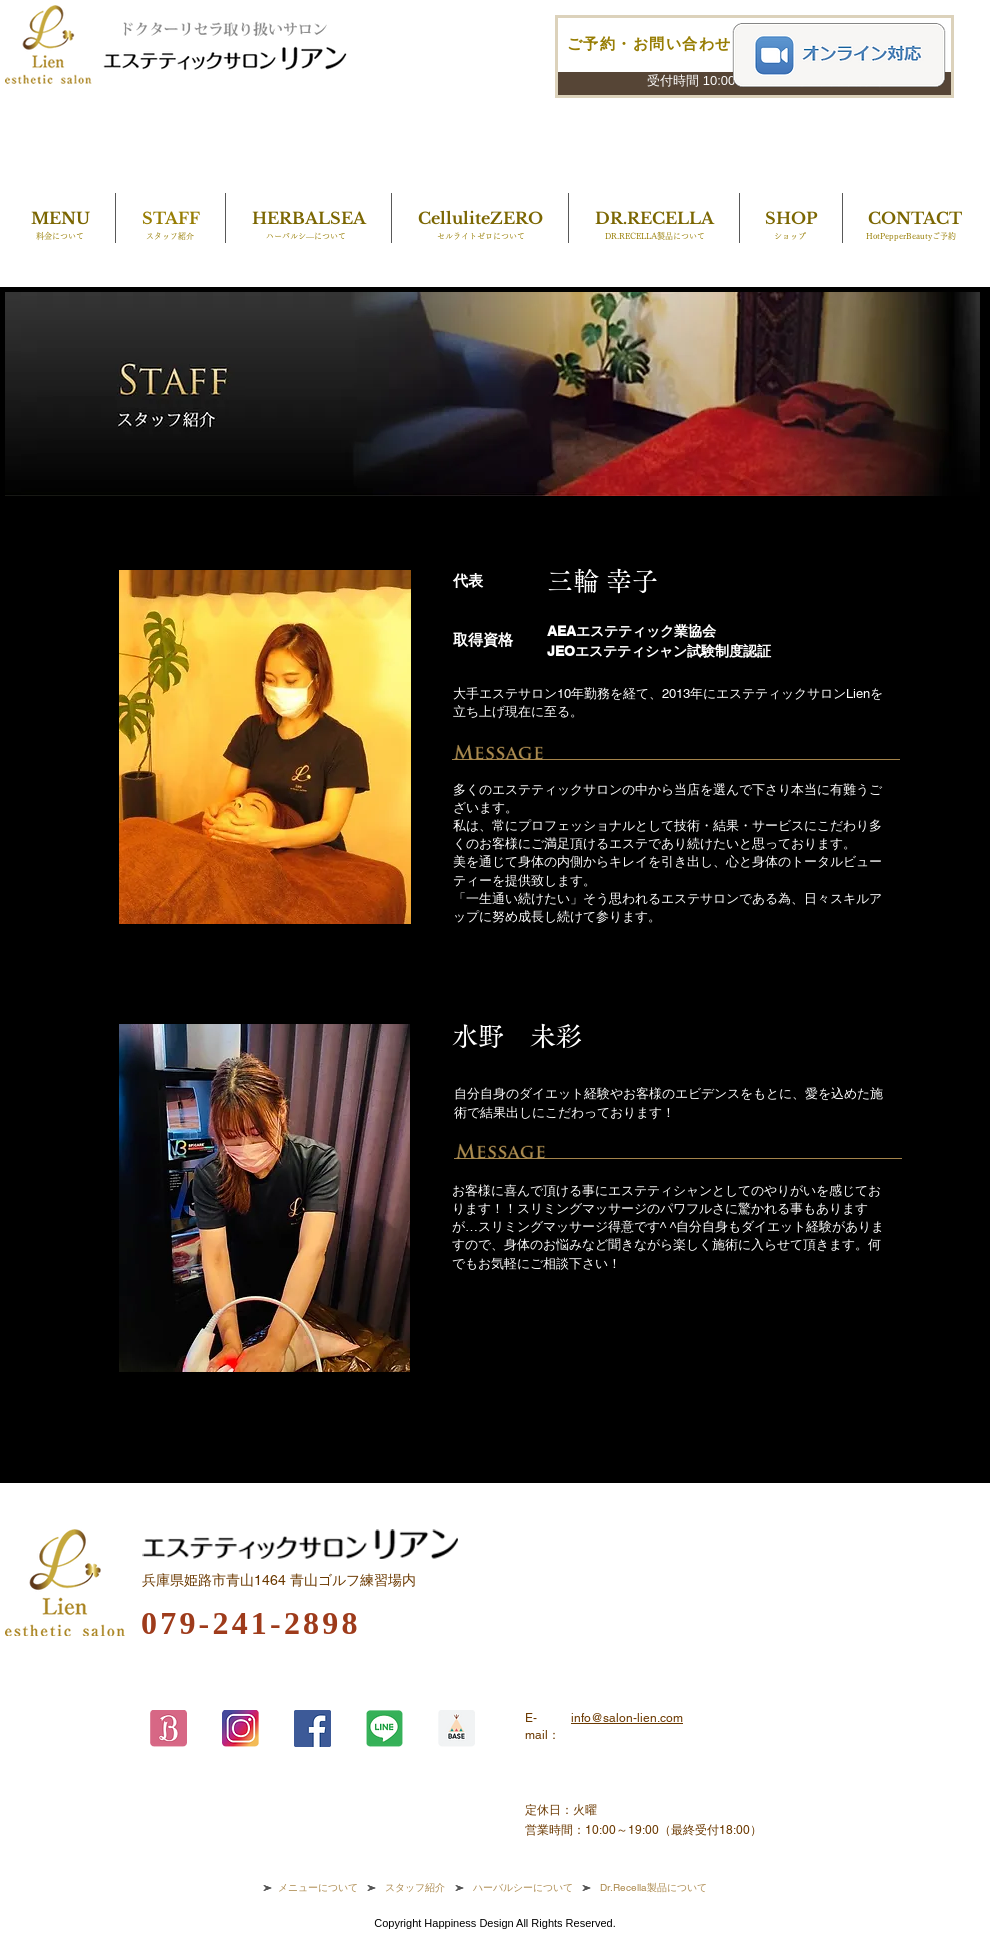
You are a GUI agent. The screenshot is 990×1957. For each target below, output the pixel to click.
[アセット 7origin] (240, 1728)
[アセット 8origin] (384, 1728)
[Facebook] (312, 1728)
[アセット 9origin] (168, 1728)
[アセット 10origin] (456, 1728)
